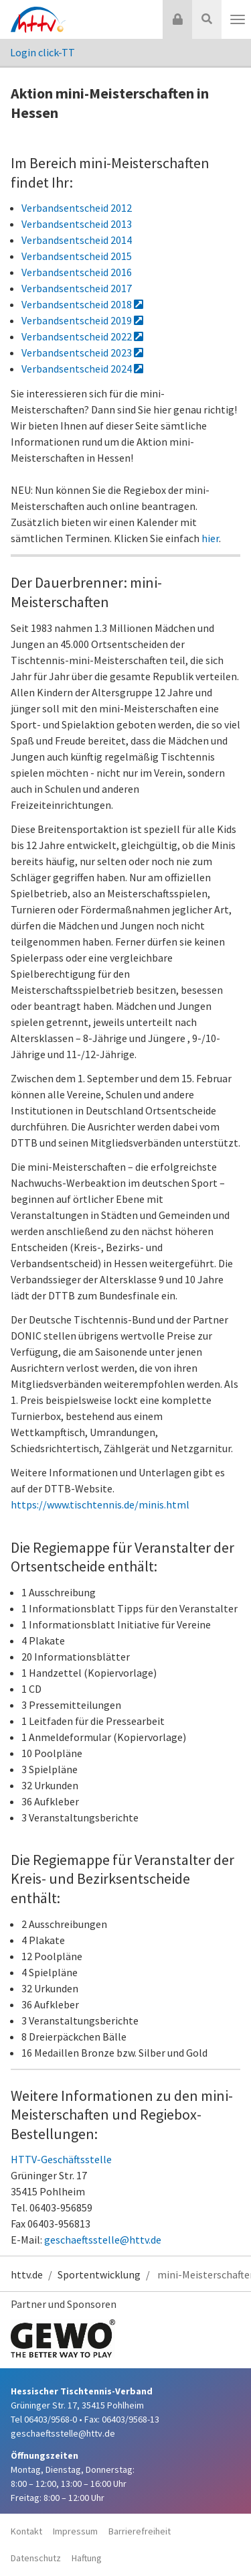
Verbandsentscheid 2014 (76, 240)
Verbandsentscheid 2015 (76, 256)
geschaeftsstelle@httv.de (102, 2239)
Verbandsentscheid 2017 (76, 288)
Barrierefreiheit (139, 2531)
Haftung (87, 2558)
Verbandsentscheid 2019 (82, 320)
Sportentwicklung (99, 2274)
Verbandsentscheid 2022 (82, 336)
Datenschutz (36, 2558)
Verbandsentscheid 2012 (76, 207)
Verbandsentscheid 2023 (82, 352)
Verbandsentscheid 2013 (76, 224)
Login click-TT (42, 52)
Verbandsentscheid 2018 (82, 304)
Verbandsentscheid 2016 (76, 272)
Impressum (75, 2531)
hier (210, 538)
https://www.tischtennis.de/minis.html (100, 1504)
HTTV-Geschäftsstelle (61, 2159)
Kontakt (26, 2531)
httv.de (27, 2274)
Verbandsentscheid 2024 (82, 368)
